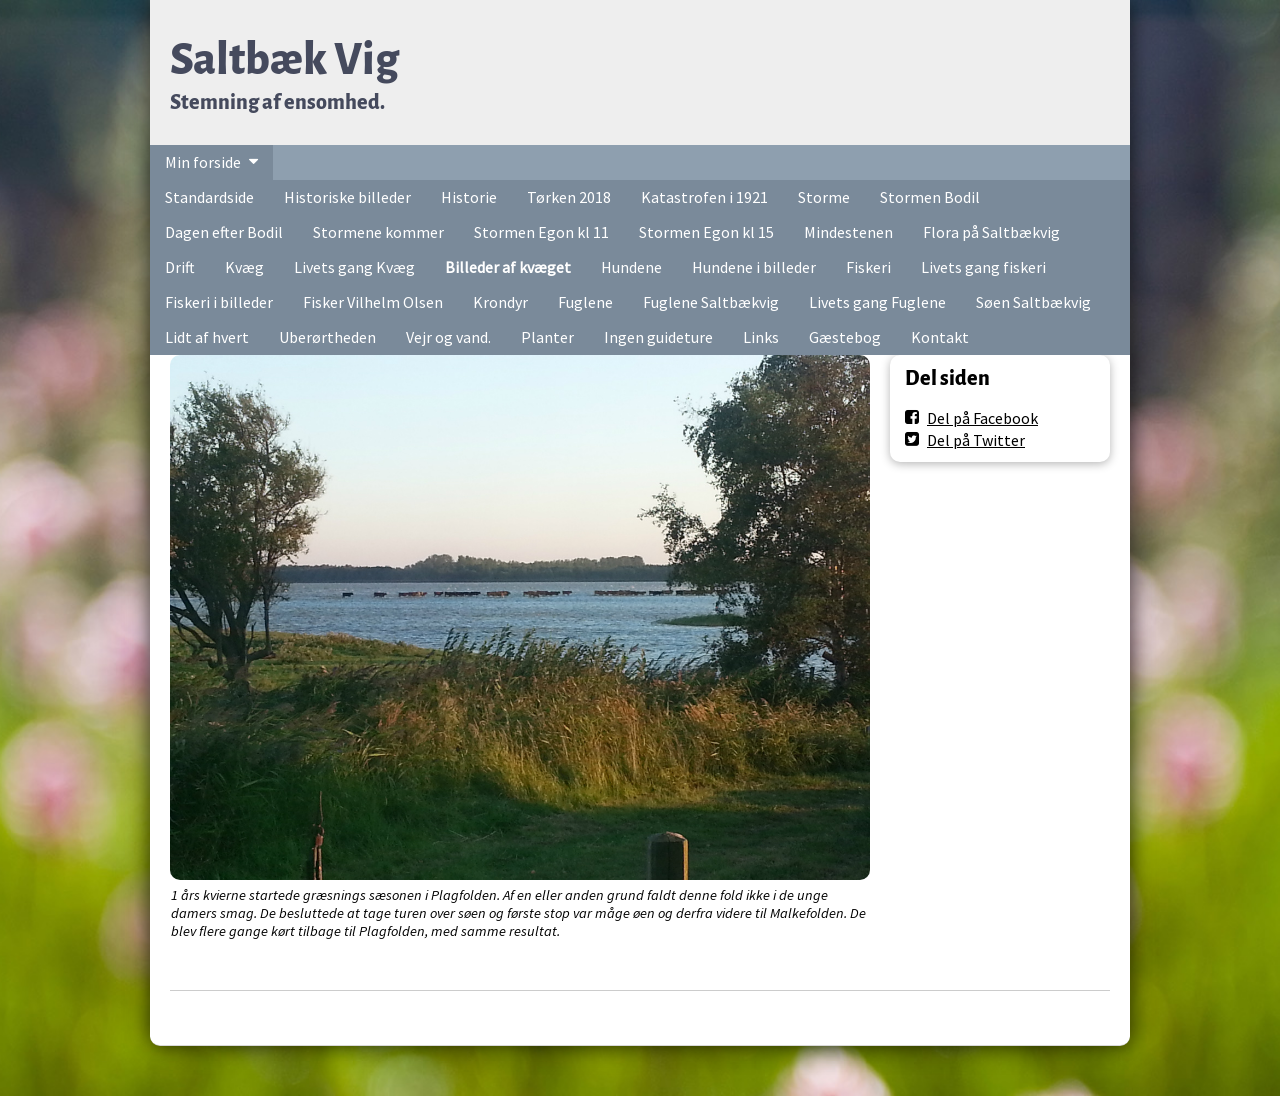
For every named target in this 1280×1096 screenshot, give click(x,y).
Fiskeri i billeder (219, 302)
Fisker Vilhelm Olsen (373, 302)
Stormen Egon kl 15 (706, 232)
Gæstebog (845, 337)
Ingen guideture (658, 337)
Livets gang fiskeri (983, 267)
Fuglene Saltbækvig (711, 302)
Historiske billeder (347, 197)
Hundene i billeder (754, 267)
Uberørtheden (327, 337)
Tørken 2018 (569, 197)
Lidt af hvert (207, 337)
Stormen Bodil (930, 197)
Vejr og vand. (448, 337)
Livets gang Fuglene (877, 302)
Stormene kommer (378, 232)
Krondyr (500, 302)
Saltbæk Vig (284, 59)
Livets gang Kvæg (354, 267)
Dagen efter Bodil (224, 232)
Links (761, 337)
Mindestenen (848, 232)
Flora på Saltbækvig (991, 232)
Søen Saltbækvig (1033, 302)
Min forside (203, 162)
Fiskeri (868, 267)
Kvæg (244, 267)
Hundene (631, 267)
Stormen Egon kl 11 (541, 232)
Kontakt (940, 337)
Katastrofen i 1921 (704, 197)
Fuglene (585, 302)
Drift (180, 267)
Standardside (209, 197)
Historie (469, 197)
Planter (547, 337)
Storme (824, 197)
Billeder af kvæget (508, 267)
